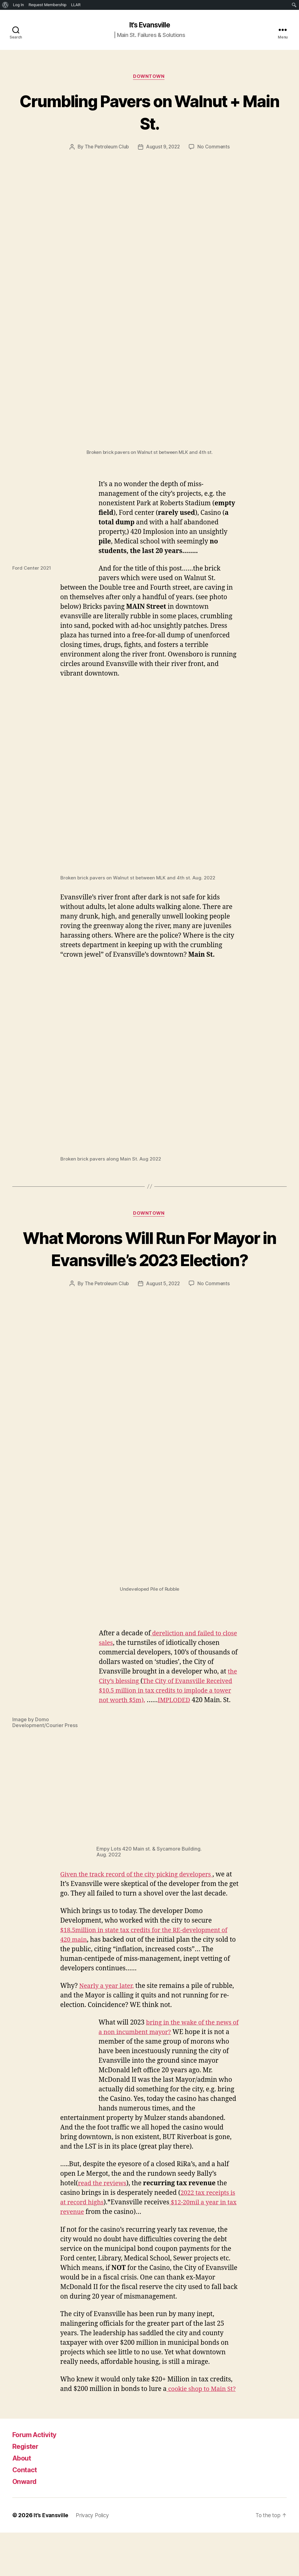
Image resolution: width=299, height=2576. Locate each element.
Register (27, 2489)
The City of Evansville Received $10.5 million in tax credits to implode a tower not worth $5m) (158, 1715)
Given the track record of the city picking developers (141, 1899)
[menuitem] (5, 5)
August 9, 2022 (163, 148)
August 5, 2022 (163, 1308)
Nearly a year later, (108, 2020)
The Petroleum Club (105, 148)
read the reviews (103, 2217)
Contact (26, 2513)
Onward (25, 2524)
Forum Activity (37, 2477)
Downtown (149, 77)
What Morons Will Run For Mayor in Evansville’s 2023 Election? (150, 1261)
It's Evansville (149, 25)
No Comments (215, 148)
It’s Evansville (51, 2558)
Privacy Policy (94, 2558)
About (23, 2501)
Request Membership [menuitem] (48, 4)
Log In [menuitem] (18, 4)
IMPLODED (116, 1734)
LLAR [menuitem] (76, 4)
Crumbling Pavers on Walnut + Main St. (149, 112)
